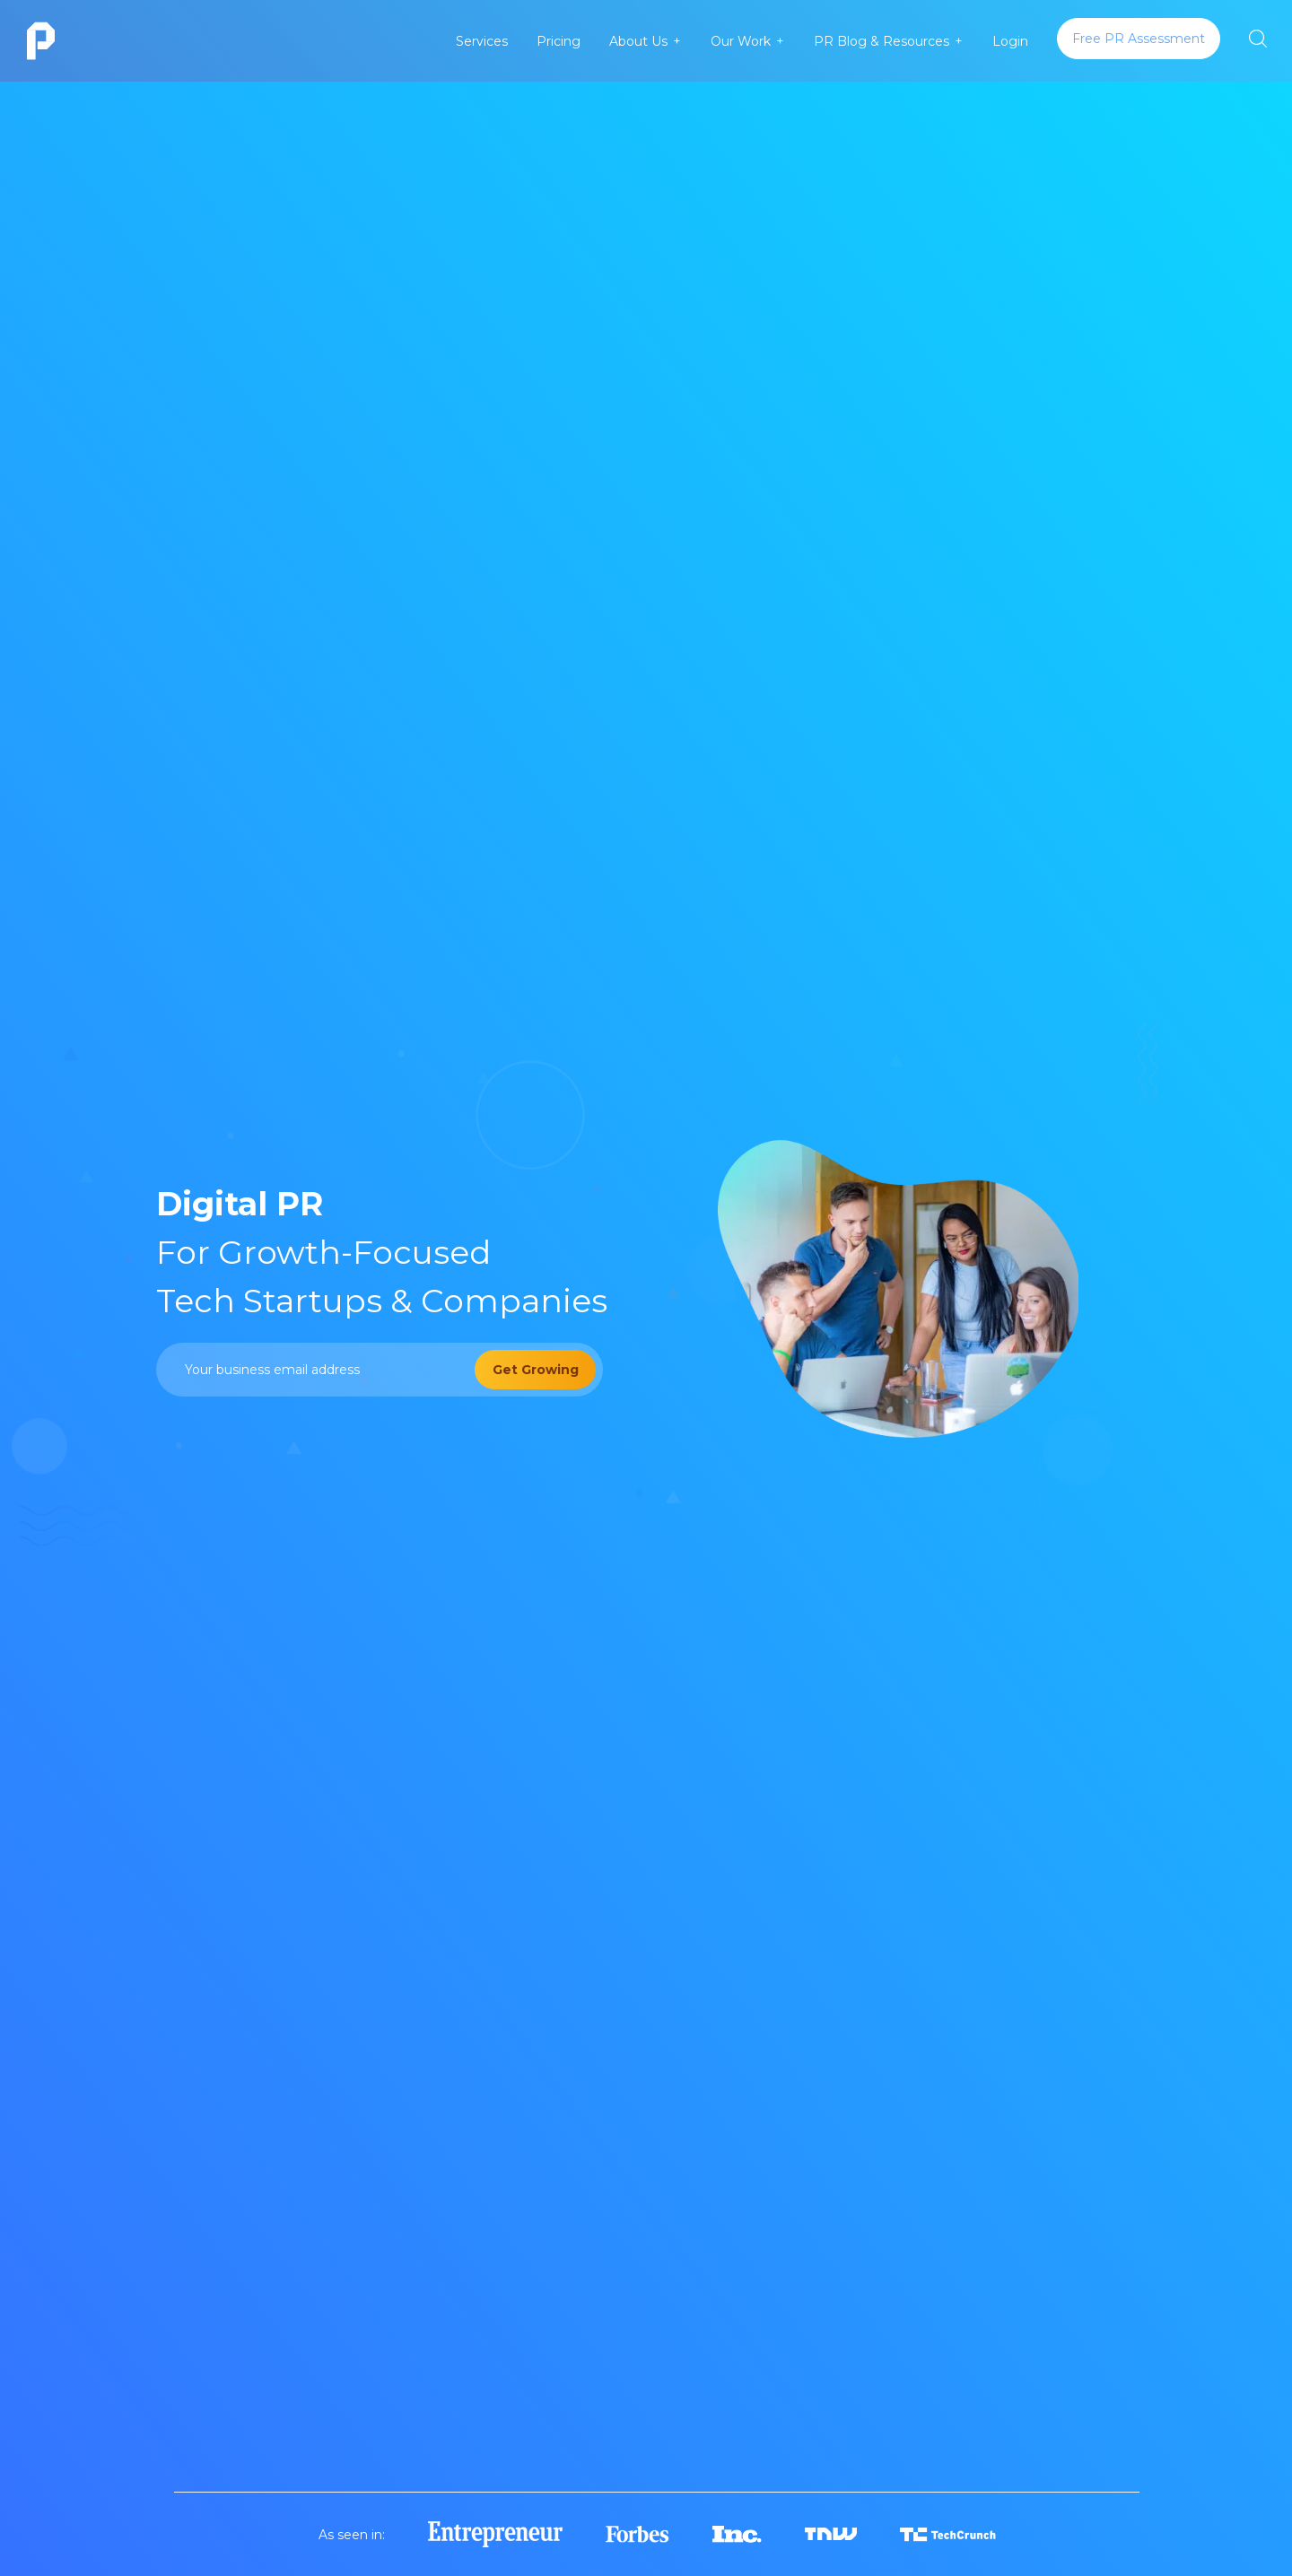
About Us (638, 41)
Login (1010, 41)
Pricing (559, 41)
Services (482, 41)
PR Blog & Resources (881, 41)
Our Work (741, 41)
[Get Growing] (535, 1369)
